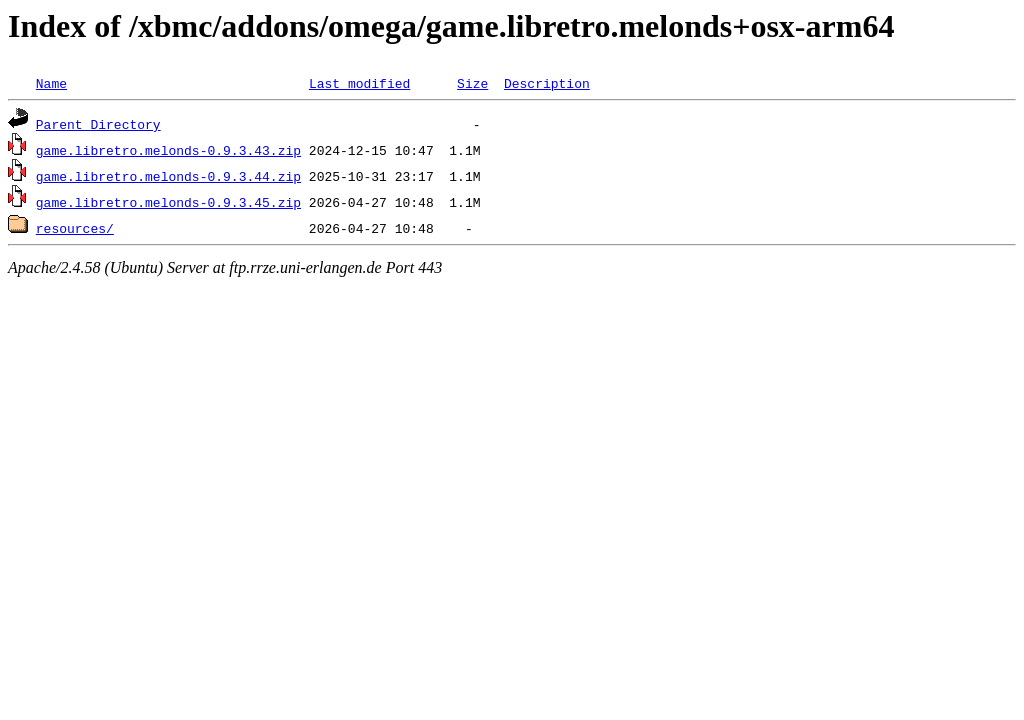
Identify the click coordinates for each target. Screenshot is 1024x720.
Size (472, 83)
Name (51, 83)
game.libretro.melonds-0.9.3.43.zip (168, 150)
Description (547, 83)
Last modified (359, 83)
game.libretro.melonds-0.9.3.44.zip (168, 176)
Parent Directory (98, 124)
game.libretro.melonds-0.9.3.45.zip (168, 202)
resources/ (75, 228)
